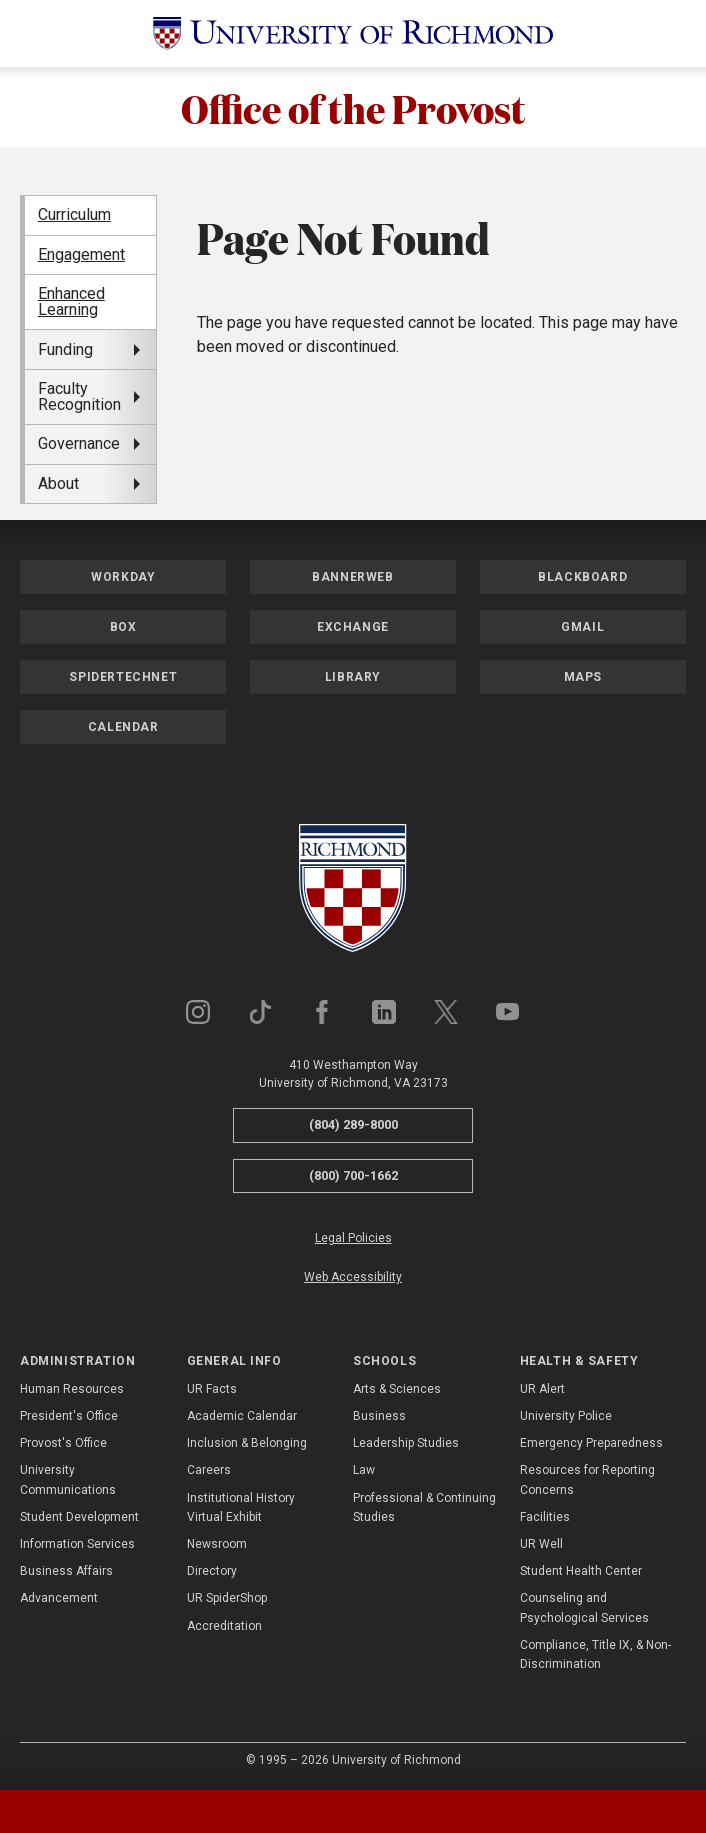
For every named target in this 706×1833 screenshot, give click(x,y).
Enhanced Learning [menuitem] (71, 301)
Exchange (353, 627)
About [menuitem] (58, 483)
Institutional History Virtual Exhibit (241, 1507)
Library (353, 677)
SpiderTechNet (123, 677)
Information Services (77, 1544)
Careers (209, 1470)
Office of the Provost (353, 107)
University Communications (68, 1479)
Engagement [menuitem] (81, 254)
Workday (123, 577)
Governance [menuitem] (79, 443)
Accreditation (224, 1626)
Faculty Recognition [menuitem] (79, 396)
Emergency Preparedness (591, 1443)
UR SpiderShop (227, 1598)
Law (364, 1470)
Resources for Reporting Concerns (587, 1479)
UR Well (541, 1544)
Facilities (545, 1517)
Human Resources (72, 1389)
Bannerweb (352, 577)
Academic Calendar (242, 1416)
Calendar (123, 727)
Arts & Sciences (397, 1389)
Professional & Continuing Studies (424, 1507)
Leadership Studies (406, 1443)
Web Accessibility (353, 1277)
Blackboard (582, 577)
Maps (583, 677)
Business (379, 1416)
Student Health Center (581, 1571)
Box (123, 627)
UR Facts (212, 1389)
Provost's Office (63, 1443)
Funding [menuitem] (65, 349)
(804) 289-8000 (353, 1124)
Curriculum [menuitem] (74, 214)
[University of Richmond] (353, 33)
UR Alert (542, 1389)
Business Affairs (66, 1571)
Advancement (59, 1598)
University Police (566, 1416)
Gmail (582, 627)
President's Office (69, 1416)
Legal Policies (353, 1238)
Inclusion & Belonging (247, 1443)
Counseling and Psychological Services (584, 1607)
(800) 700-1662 (353, 1175)
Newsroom (217, 1544)
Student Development (79, 1517)
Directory (212, 1571)
